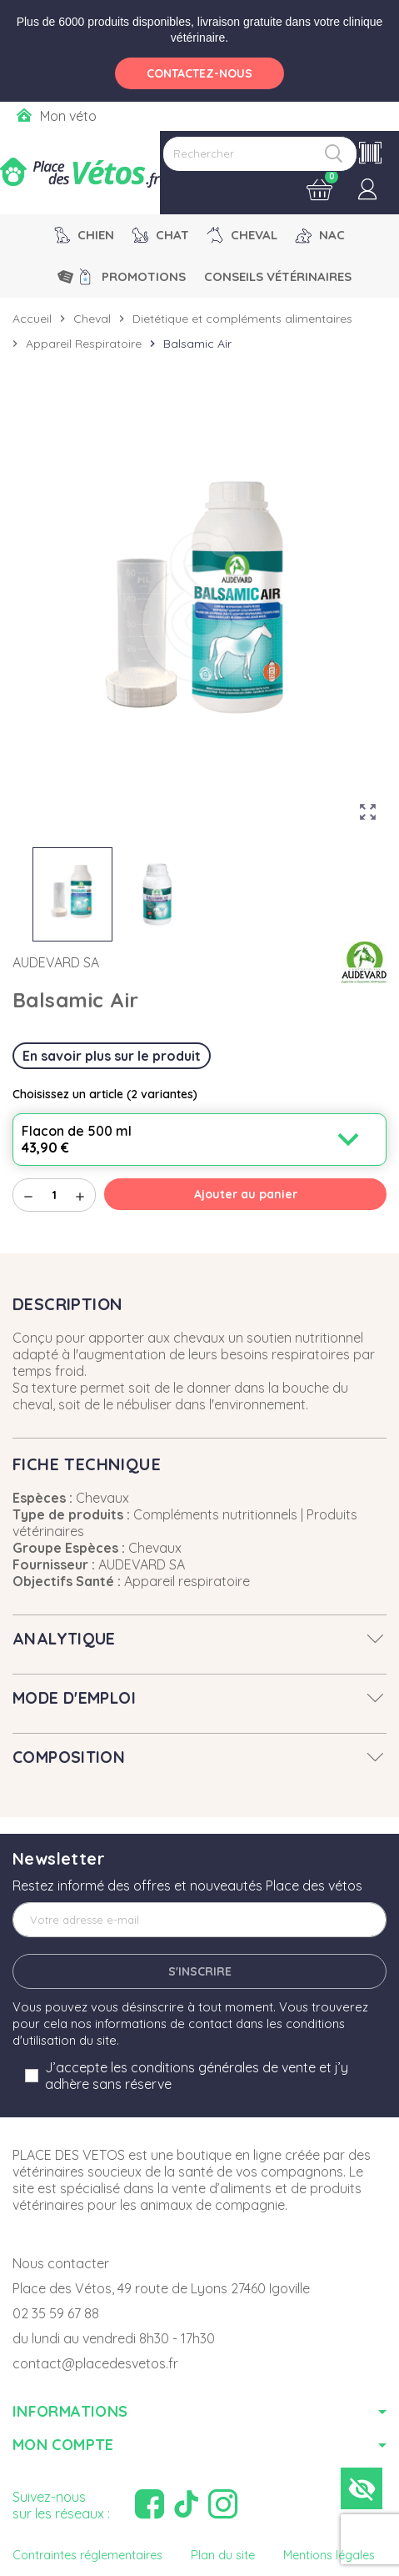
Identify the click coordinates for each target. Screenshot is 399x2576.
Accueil (32, 318)
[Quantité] (54, 1195)
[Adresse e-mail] (199, 1919)
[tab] (199, 1639)
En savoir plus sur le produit (111, 1055)
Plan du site (223, 2555)
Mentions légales (329, 2555)
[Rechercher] (259, 154)
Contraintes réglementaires (87, 2555)
